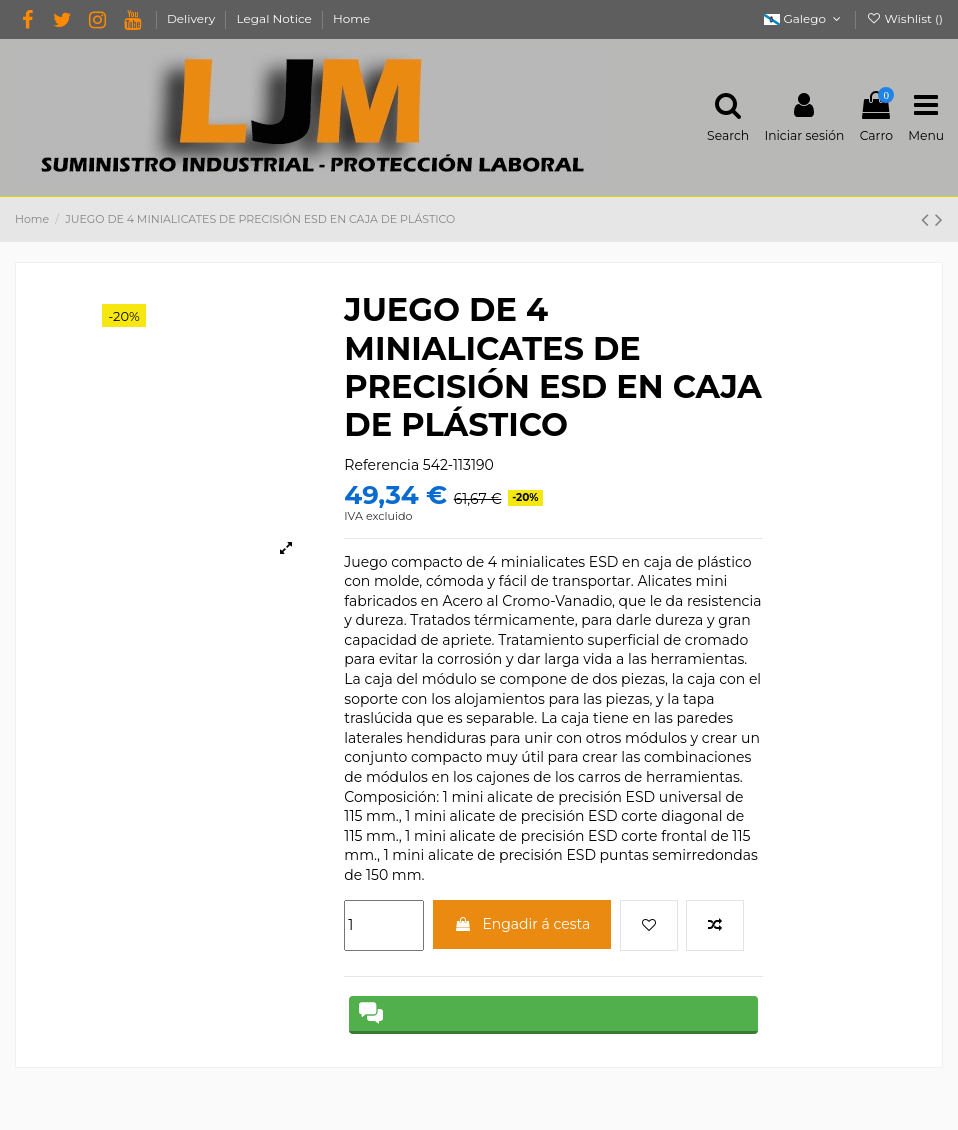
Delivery (193, 18)
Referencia (381, 465)
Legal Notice (276, 18)
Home (351, 18)
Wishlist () (904, 18)
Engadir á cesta (522, 924)
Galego (804, 18)
